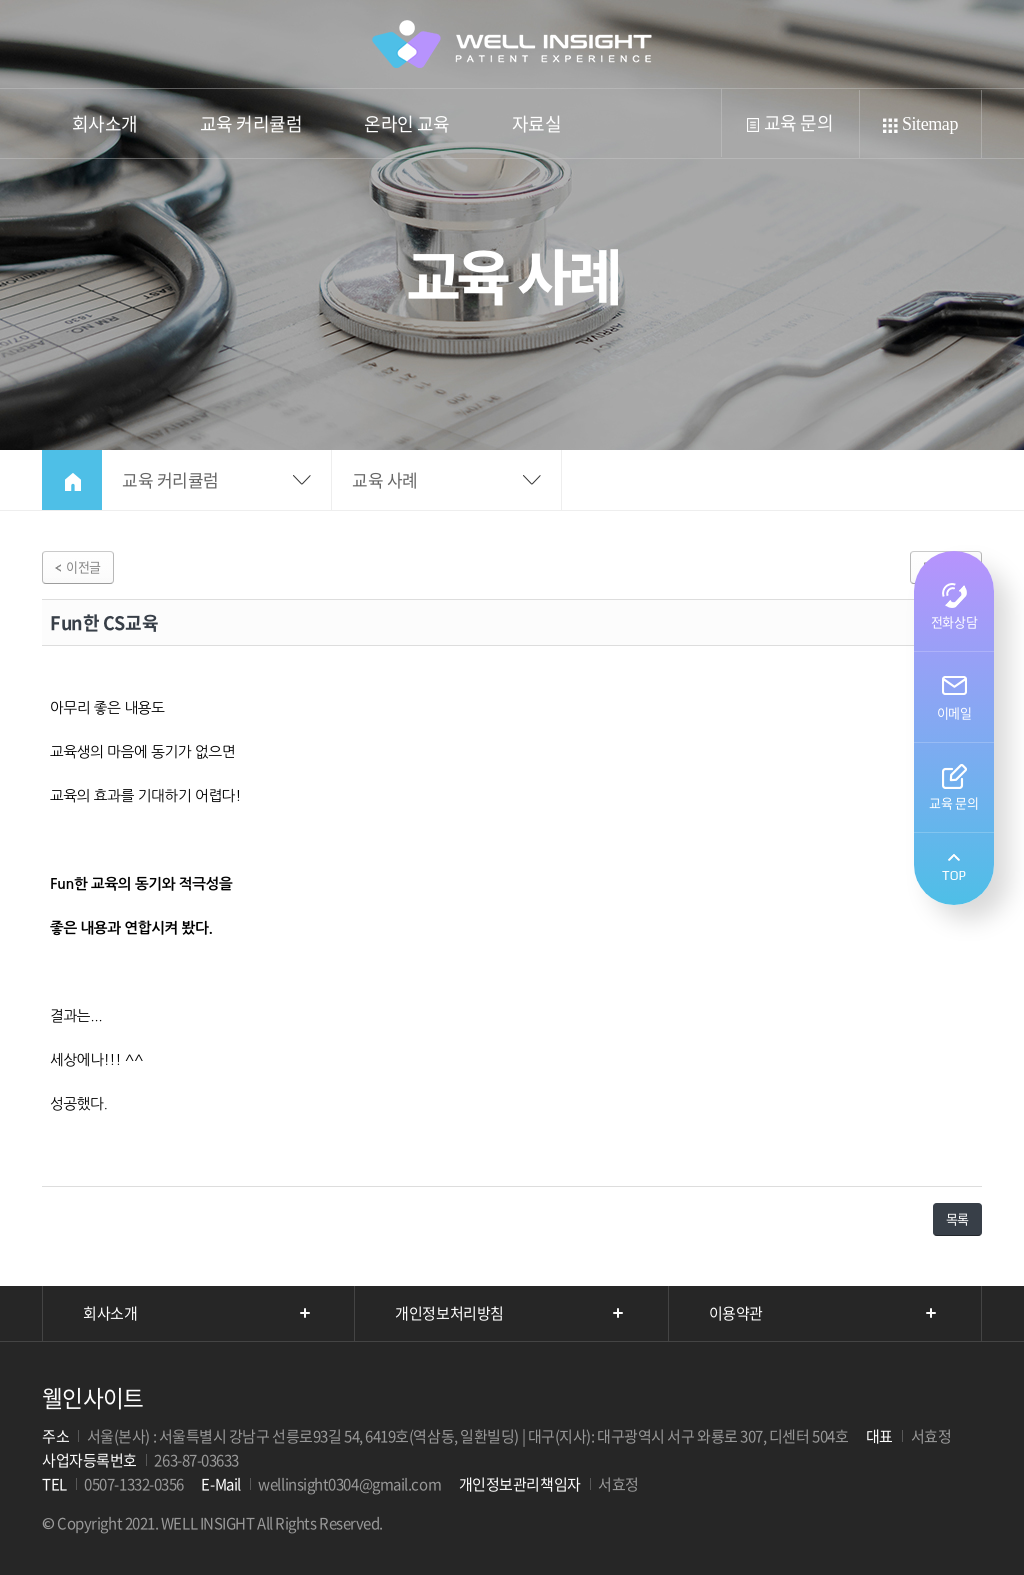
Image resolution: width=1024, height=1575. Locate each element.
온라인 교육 (407, 123)
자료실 (536, 123)
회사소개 (105, 133)
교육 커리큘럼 (251, 133)
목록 (957, 1218)
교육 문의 (789, 122)
